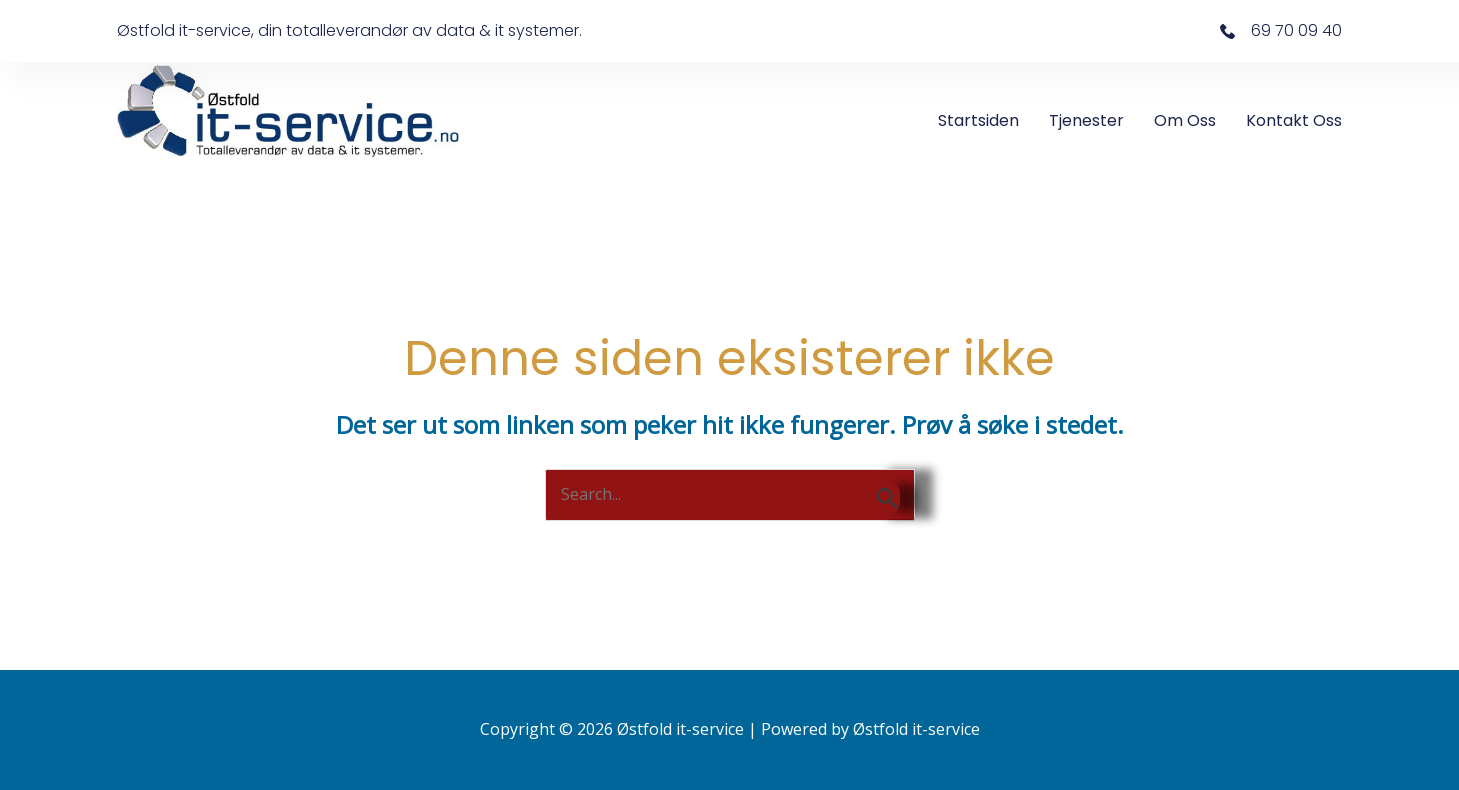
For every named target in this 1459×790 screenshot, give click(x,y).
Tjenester (1086, 120)
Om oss (1185, 120)
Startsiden (978, 120)
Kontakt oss (1294, 120)
